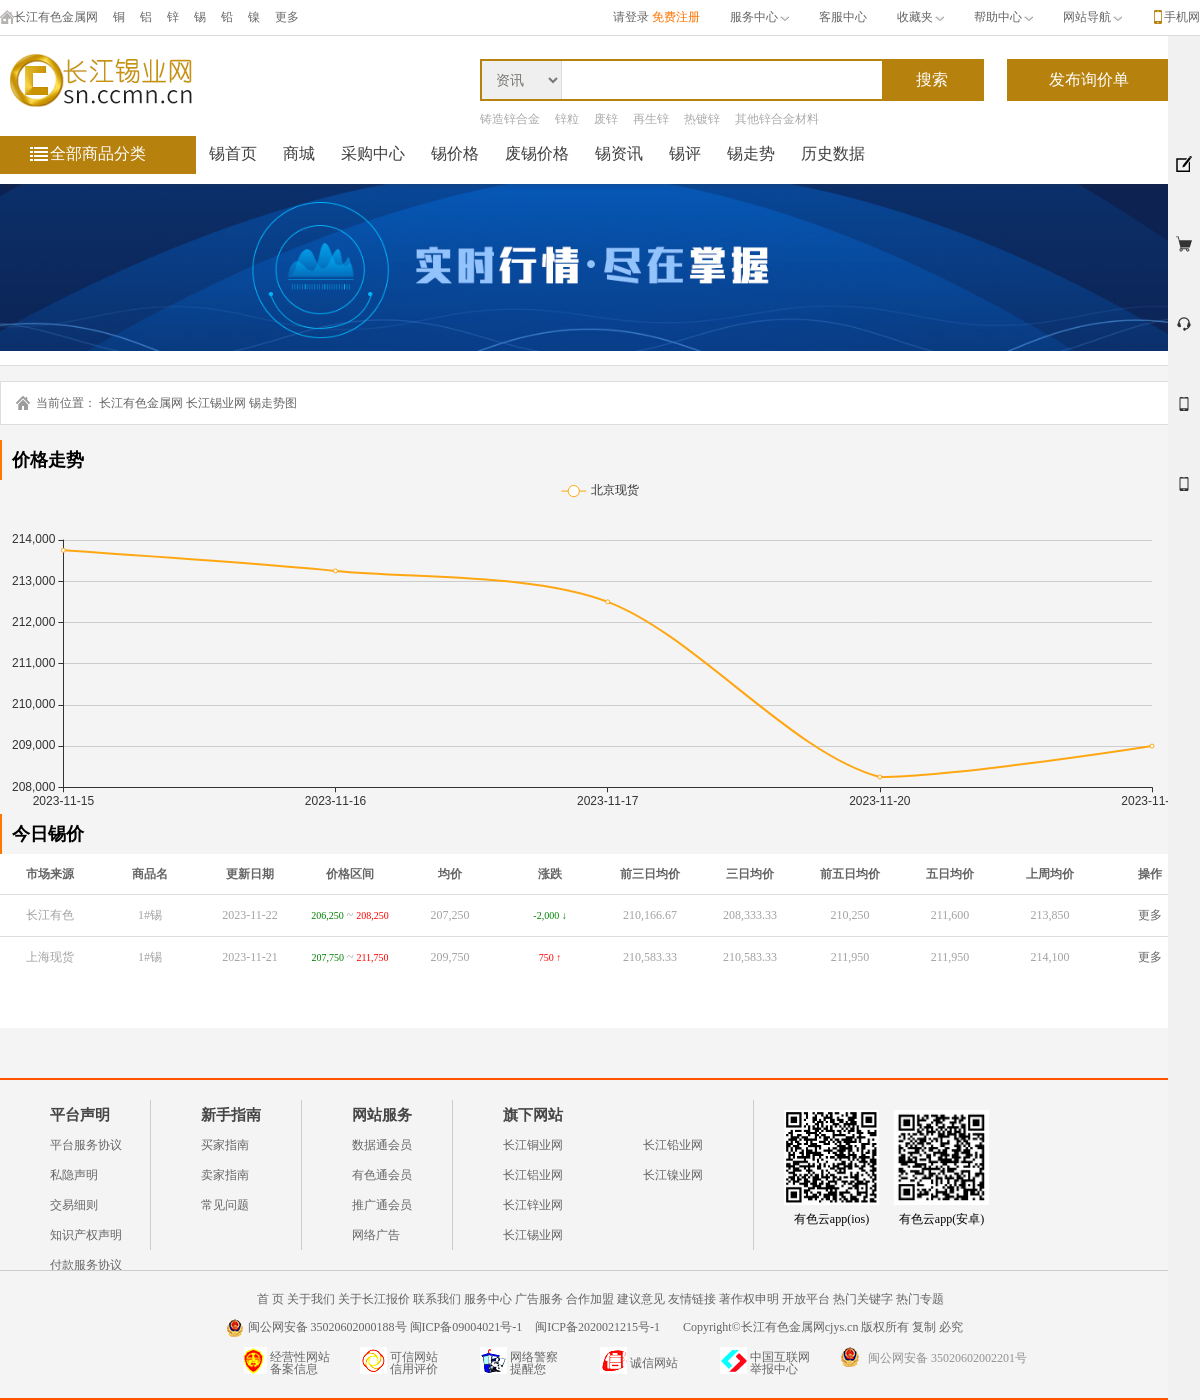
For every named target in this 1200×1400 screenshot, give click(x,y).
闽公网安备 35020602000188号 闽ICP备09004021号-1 (385, 1327)
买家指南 (225, 1145)
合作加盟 (590, 1299)
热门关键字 (863, 1299)
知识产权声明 (86, 1235)
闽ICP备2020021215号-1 (599, 1327)
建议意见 (641, 1299)
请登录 (631, 17)
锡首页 (233, 153)
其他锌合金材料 (777, 119)
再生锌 (651, 119)
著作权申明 (749, 1299)
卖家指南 (225, 1175)
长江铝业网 (533, 1175)
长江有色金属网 (49, 17)
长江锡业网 (216, 403)
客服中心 (843, 17)
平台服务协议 (86, 1145)
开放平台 (806, 1299)
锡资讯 (619, 153)
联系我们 (437, 1299)
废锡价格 (537, 153)
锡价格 (455, 153)
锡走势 (751, 153)
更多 (1150, 915)
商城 (299, 153)
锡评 (685, 153)
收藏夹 (920, 17)
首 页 (270, 1299)
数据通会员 (382, 1145)
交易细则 (74, 1205)
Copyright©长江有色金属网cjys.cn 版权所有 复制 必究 (823, 1327)
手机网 (1182, 17)
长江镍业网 (673, 1175)
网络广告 (376, 1235)
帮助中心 (1003, 17)
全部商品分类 (98, 153)
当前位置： (66, 403)
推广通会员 (382, 1205)
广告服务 (539, 1299)
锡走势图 (273, 403)
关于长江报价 (374, 1299)
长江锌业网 (533, 1205)
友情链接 (692, 1299)
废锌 (606, 119)
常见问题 (225, 1205)
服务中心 (759, 17)
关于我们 (311, 1299)
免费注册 (676, 17)
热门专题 (920, 1299)
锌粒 (567, 119)
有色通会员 (382, 1175)
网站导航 (1092, 17)
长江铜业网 (533, 1145)
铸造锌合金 (510, 119)
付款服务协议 (86, 1265)
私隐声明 (74, 1175)
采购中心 (373, 153)
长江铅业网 (673, 1145)
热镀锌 (702, 119)
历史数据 (833, 153)
